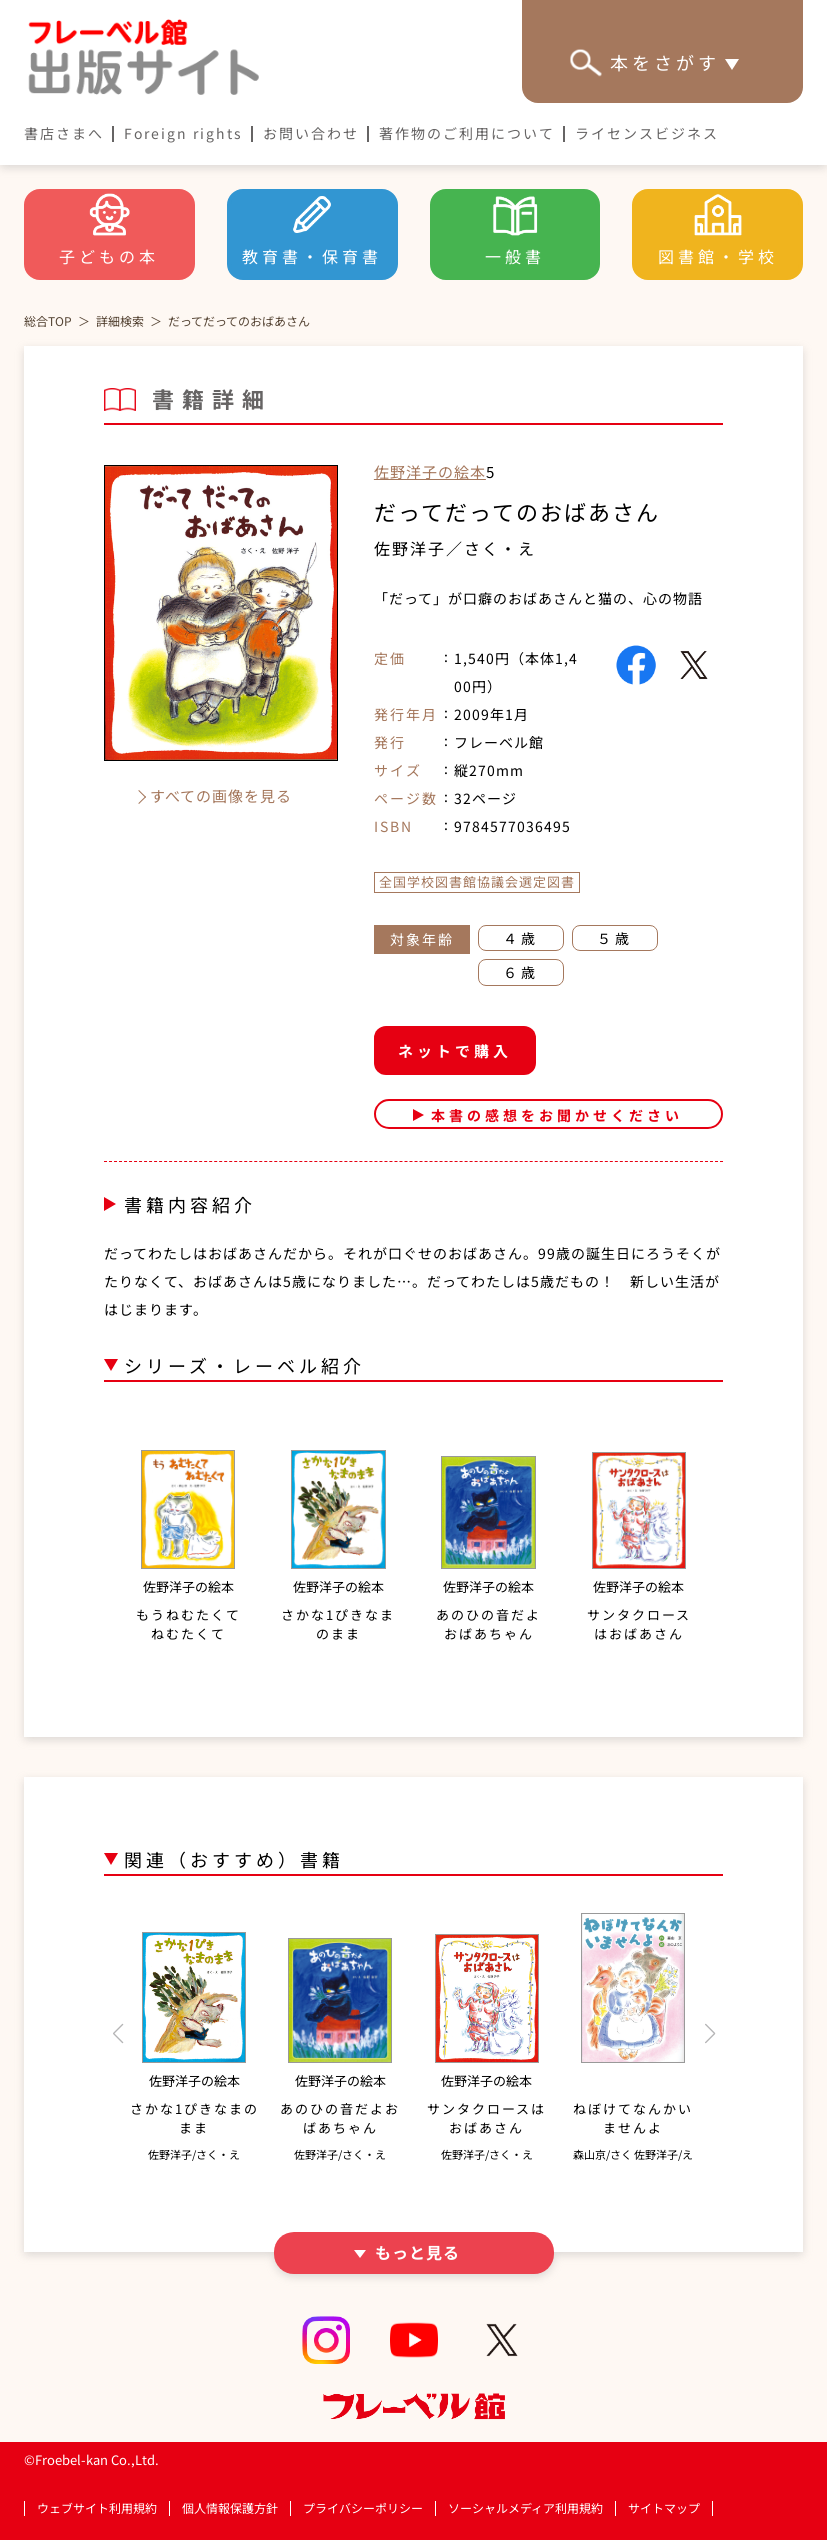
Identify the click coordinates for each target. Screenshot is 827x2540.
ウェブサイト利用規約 (97, 2508)
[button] (117, 2034)
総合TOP (48, 320)
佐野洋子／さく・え (455, 548)
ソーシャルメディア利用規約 (525, 2508)
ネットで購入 (455, 1050)
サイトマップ (664, 2508)
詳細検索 (120, 320)
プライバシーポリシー (363, 2508)
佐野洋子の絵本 (430, 471)
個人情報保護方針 (230, 2508)
